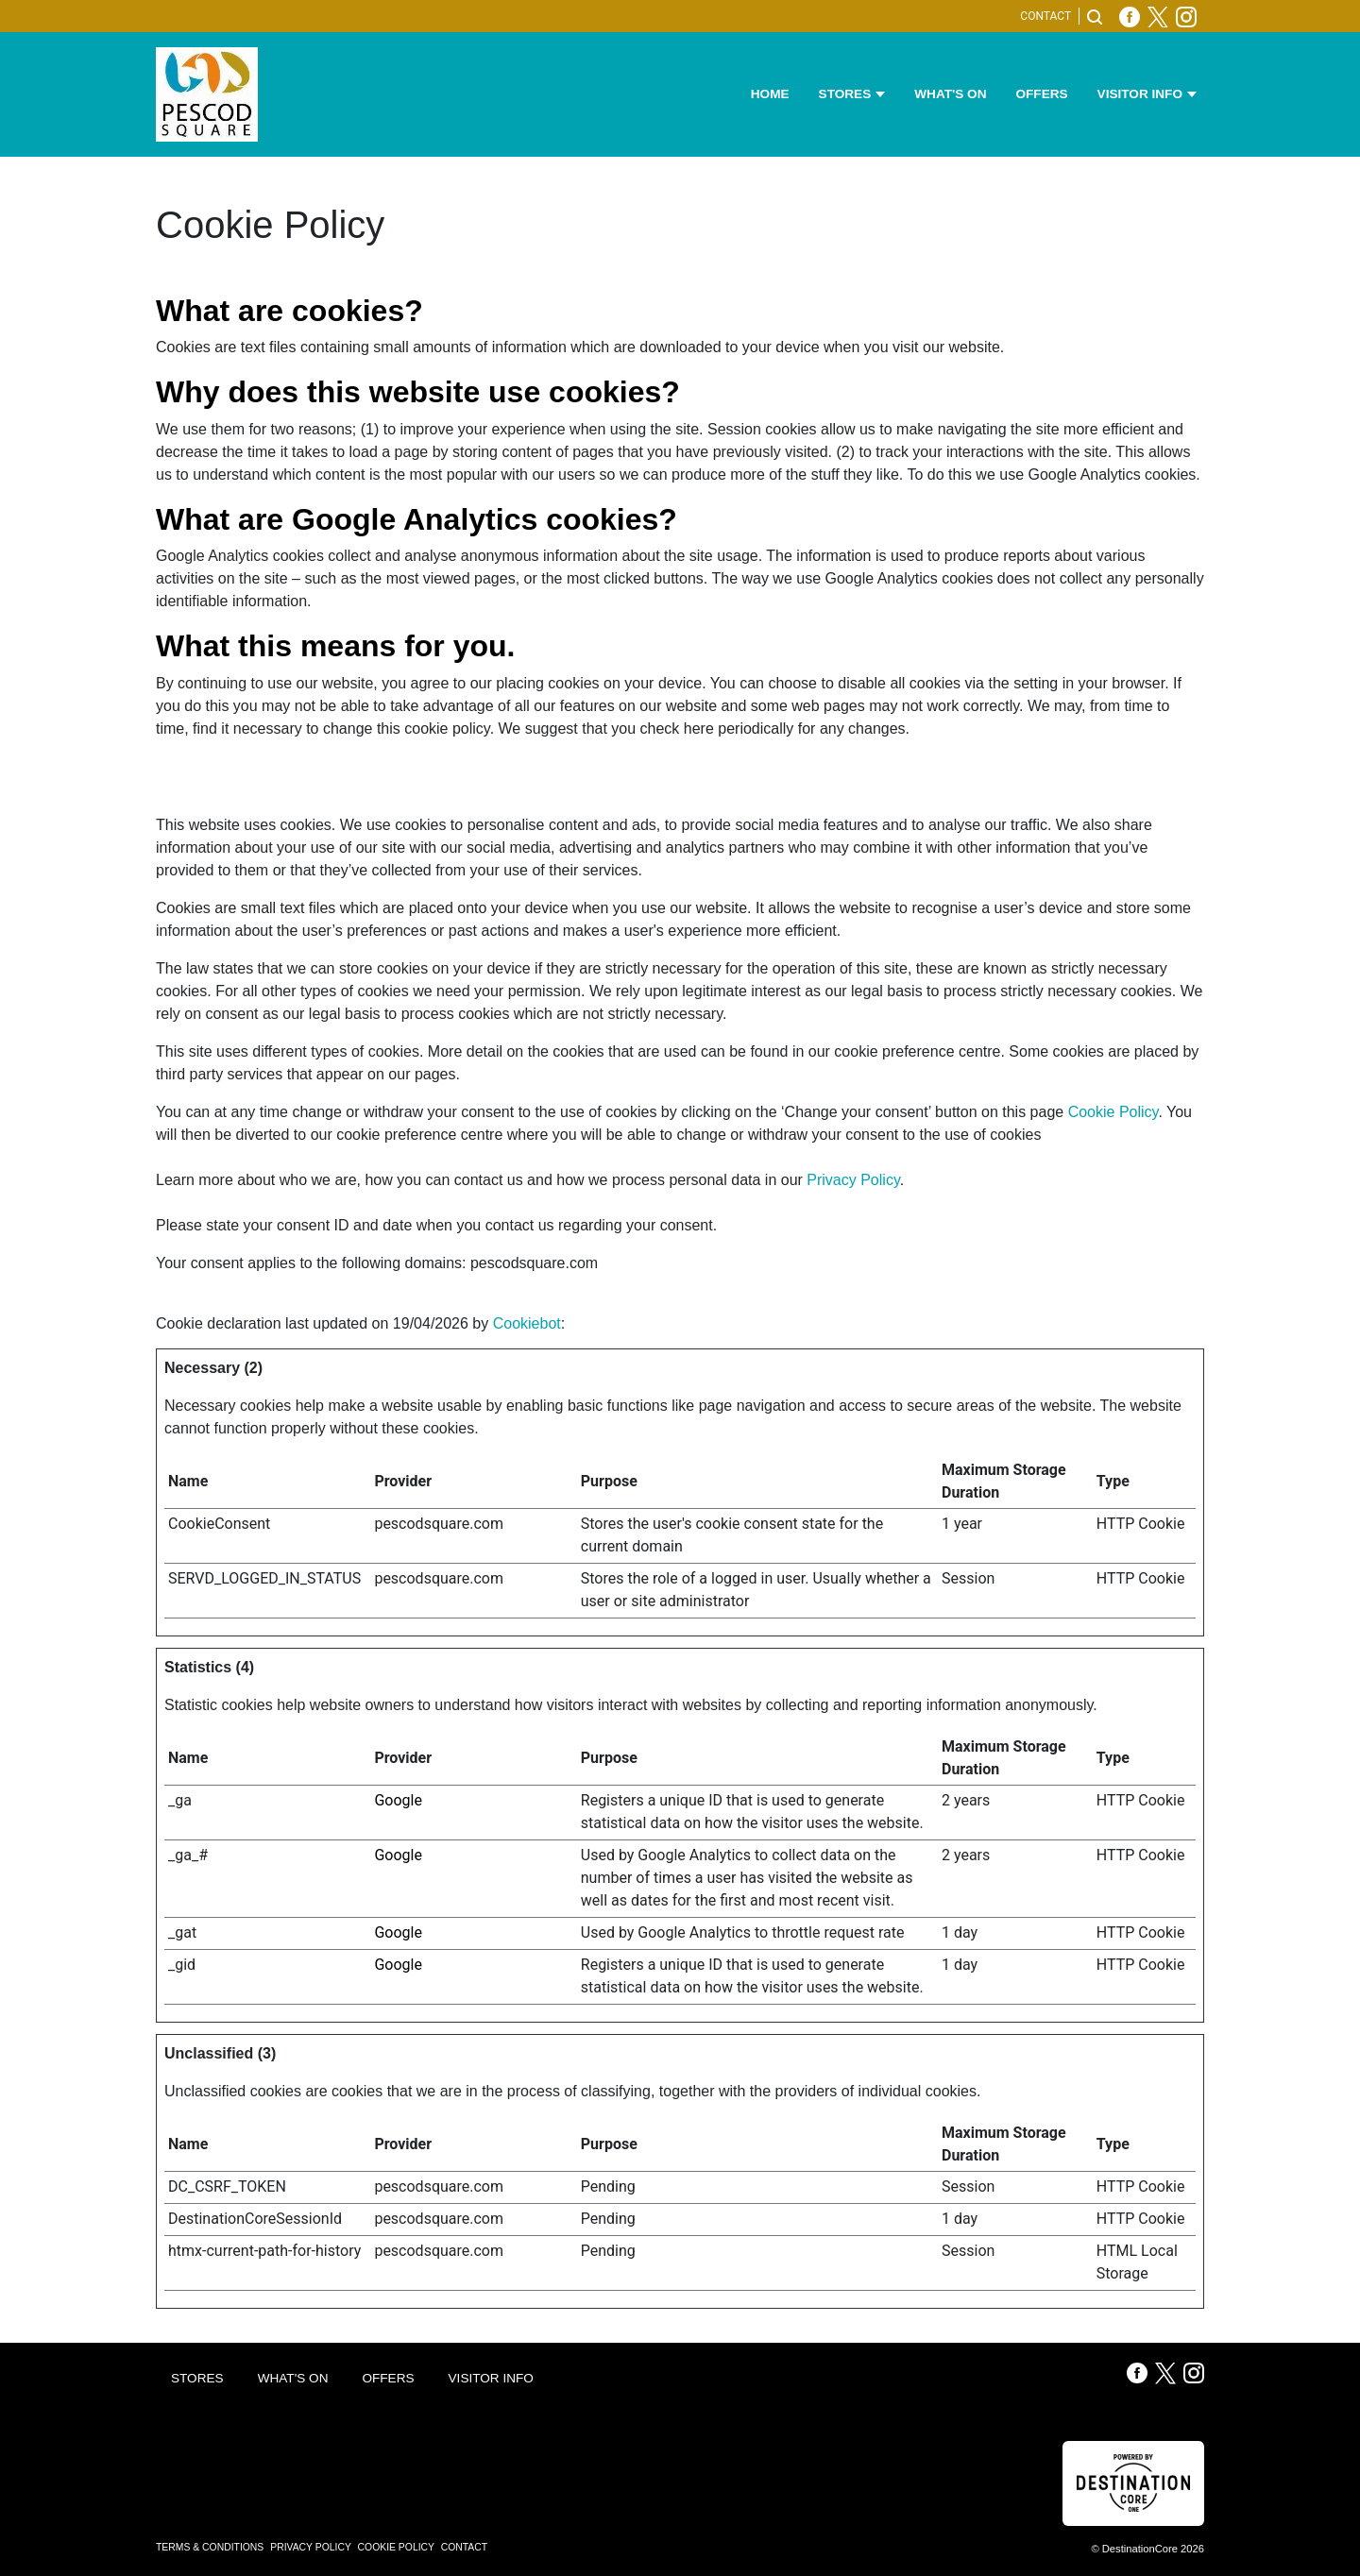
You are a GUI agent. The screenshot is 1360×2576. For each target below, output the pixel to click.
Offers (1041, 94)
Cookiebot (527, 1323)
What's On (950, 94)
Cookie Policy (1113, 1112)
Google (398, 1800)
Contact (1045, 16)
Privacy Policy (853, 1180)
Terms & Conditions (211, 2547)
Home (770, 94)
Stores (845, 94)
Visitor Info (1139, 94)
